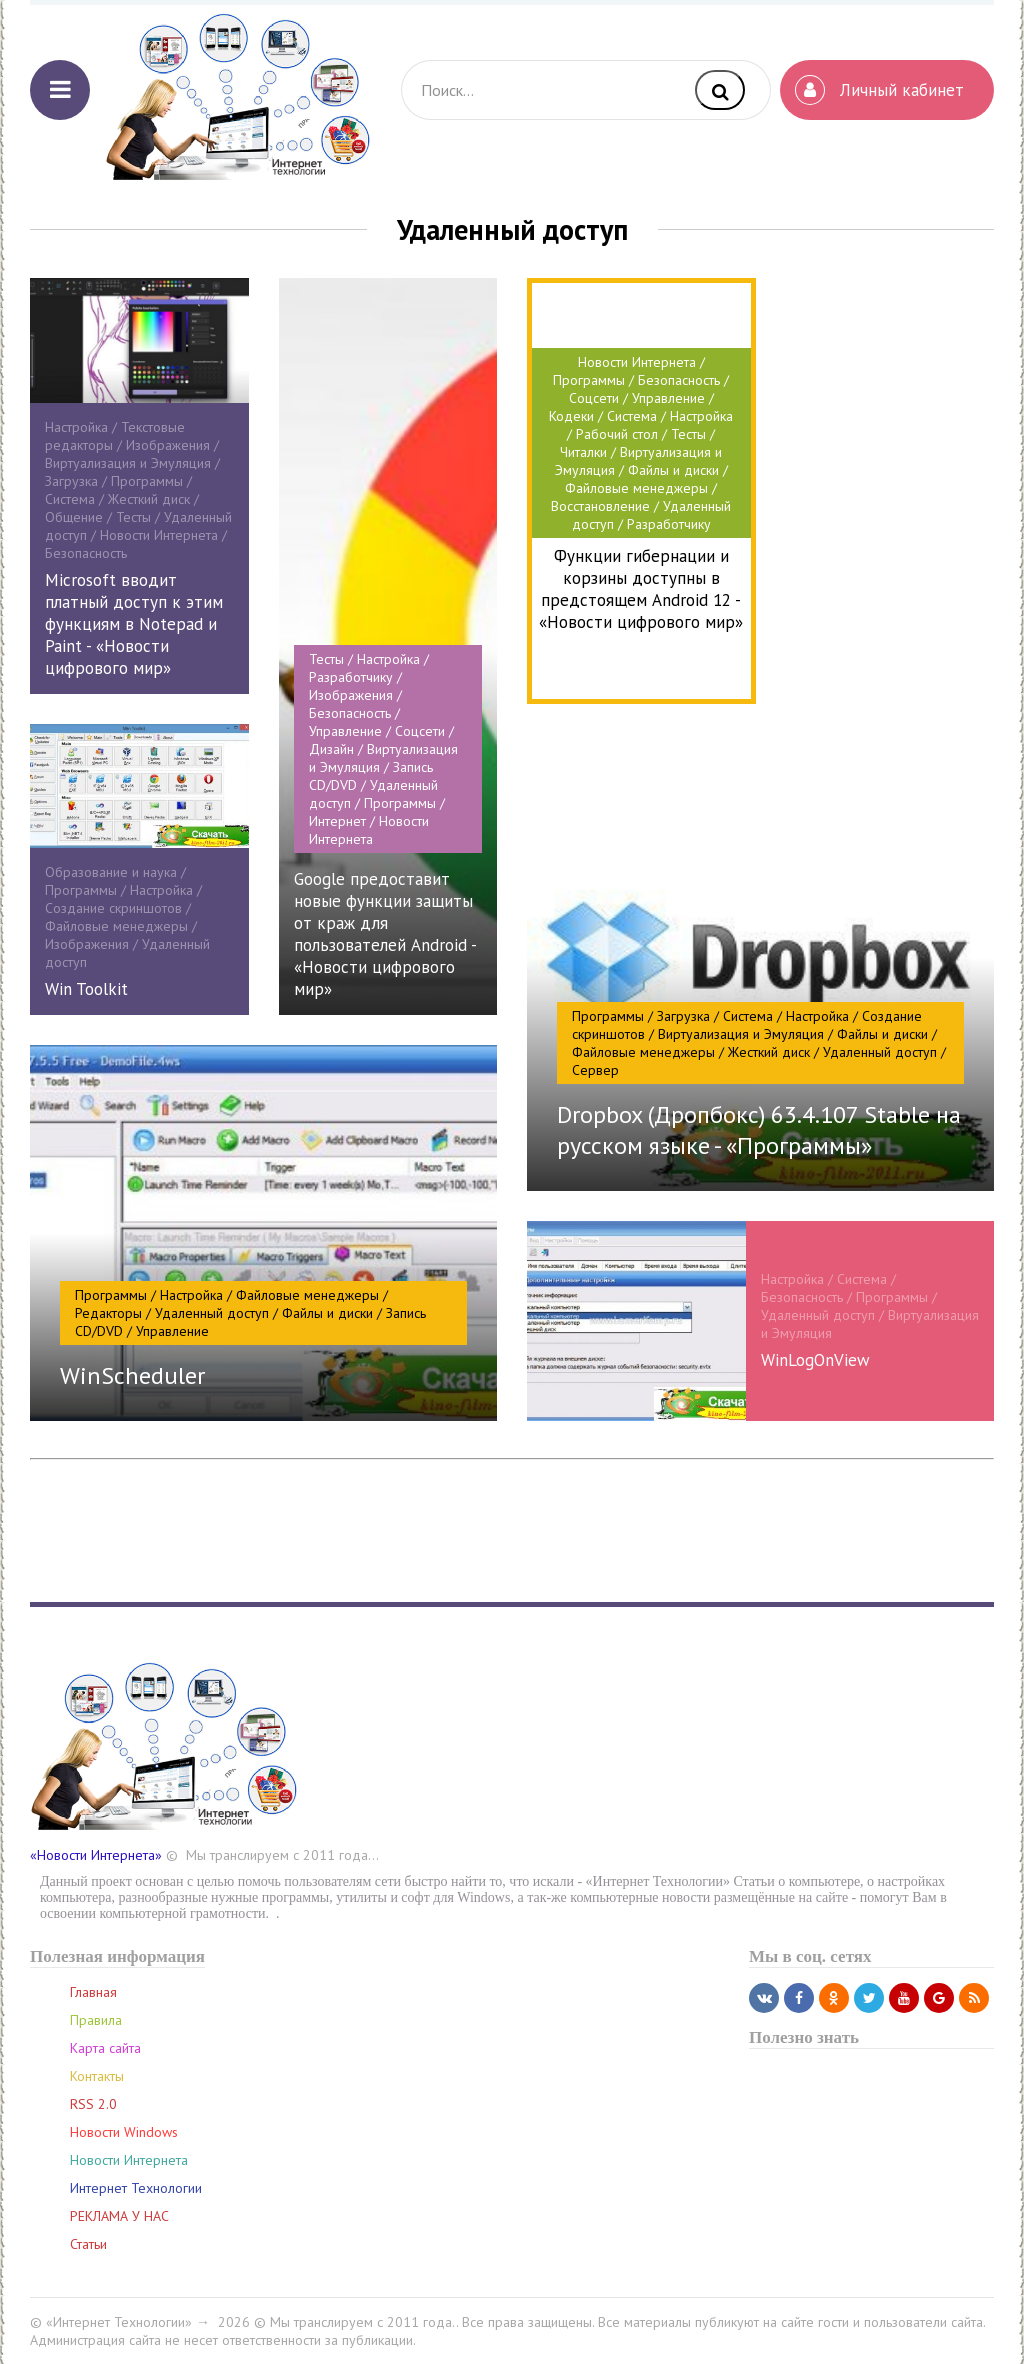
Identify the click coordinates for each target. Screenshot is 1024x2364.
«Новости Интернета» (96, 1855)
